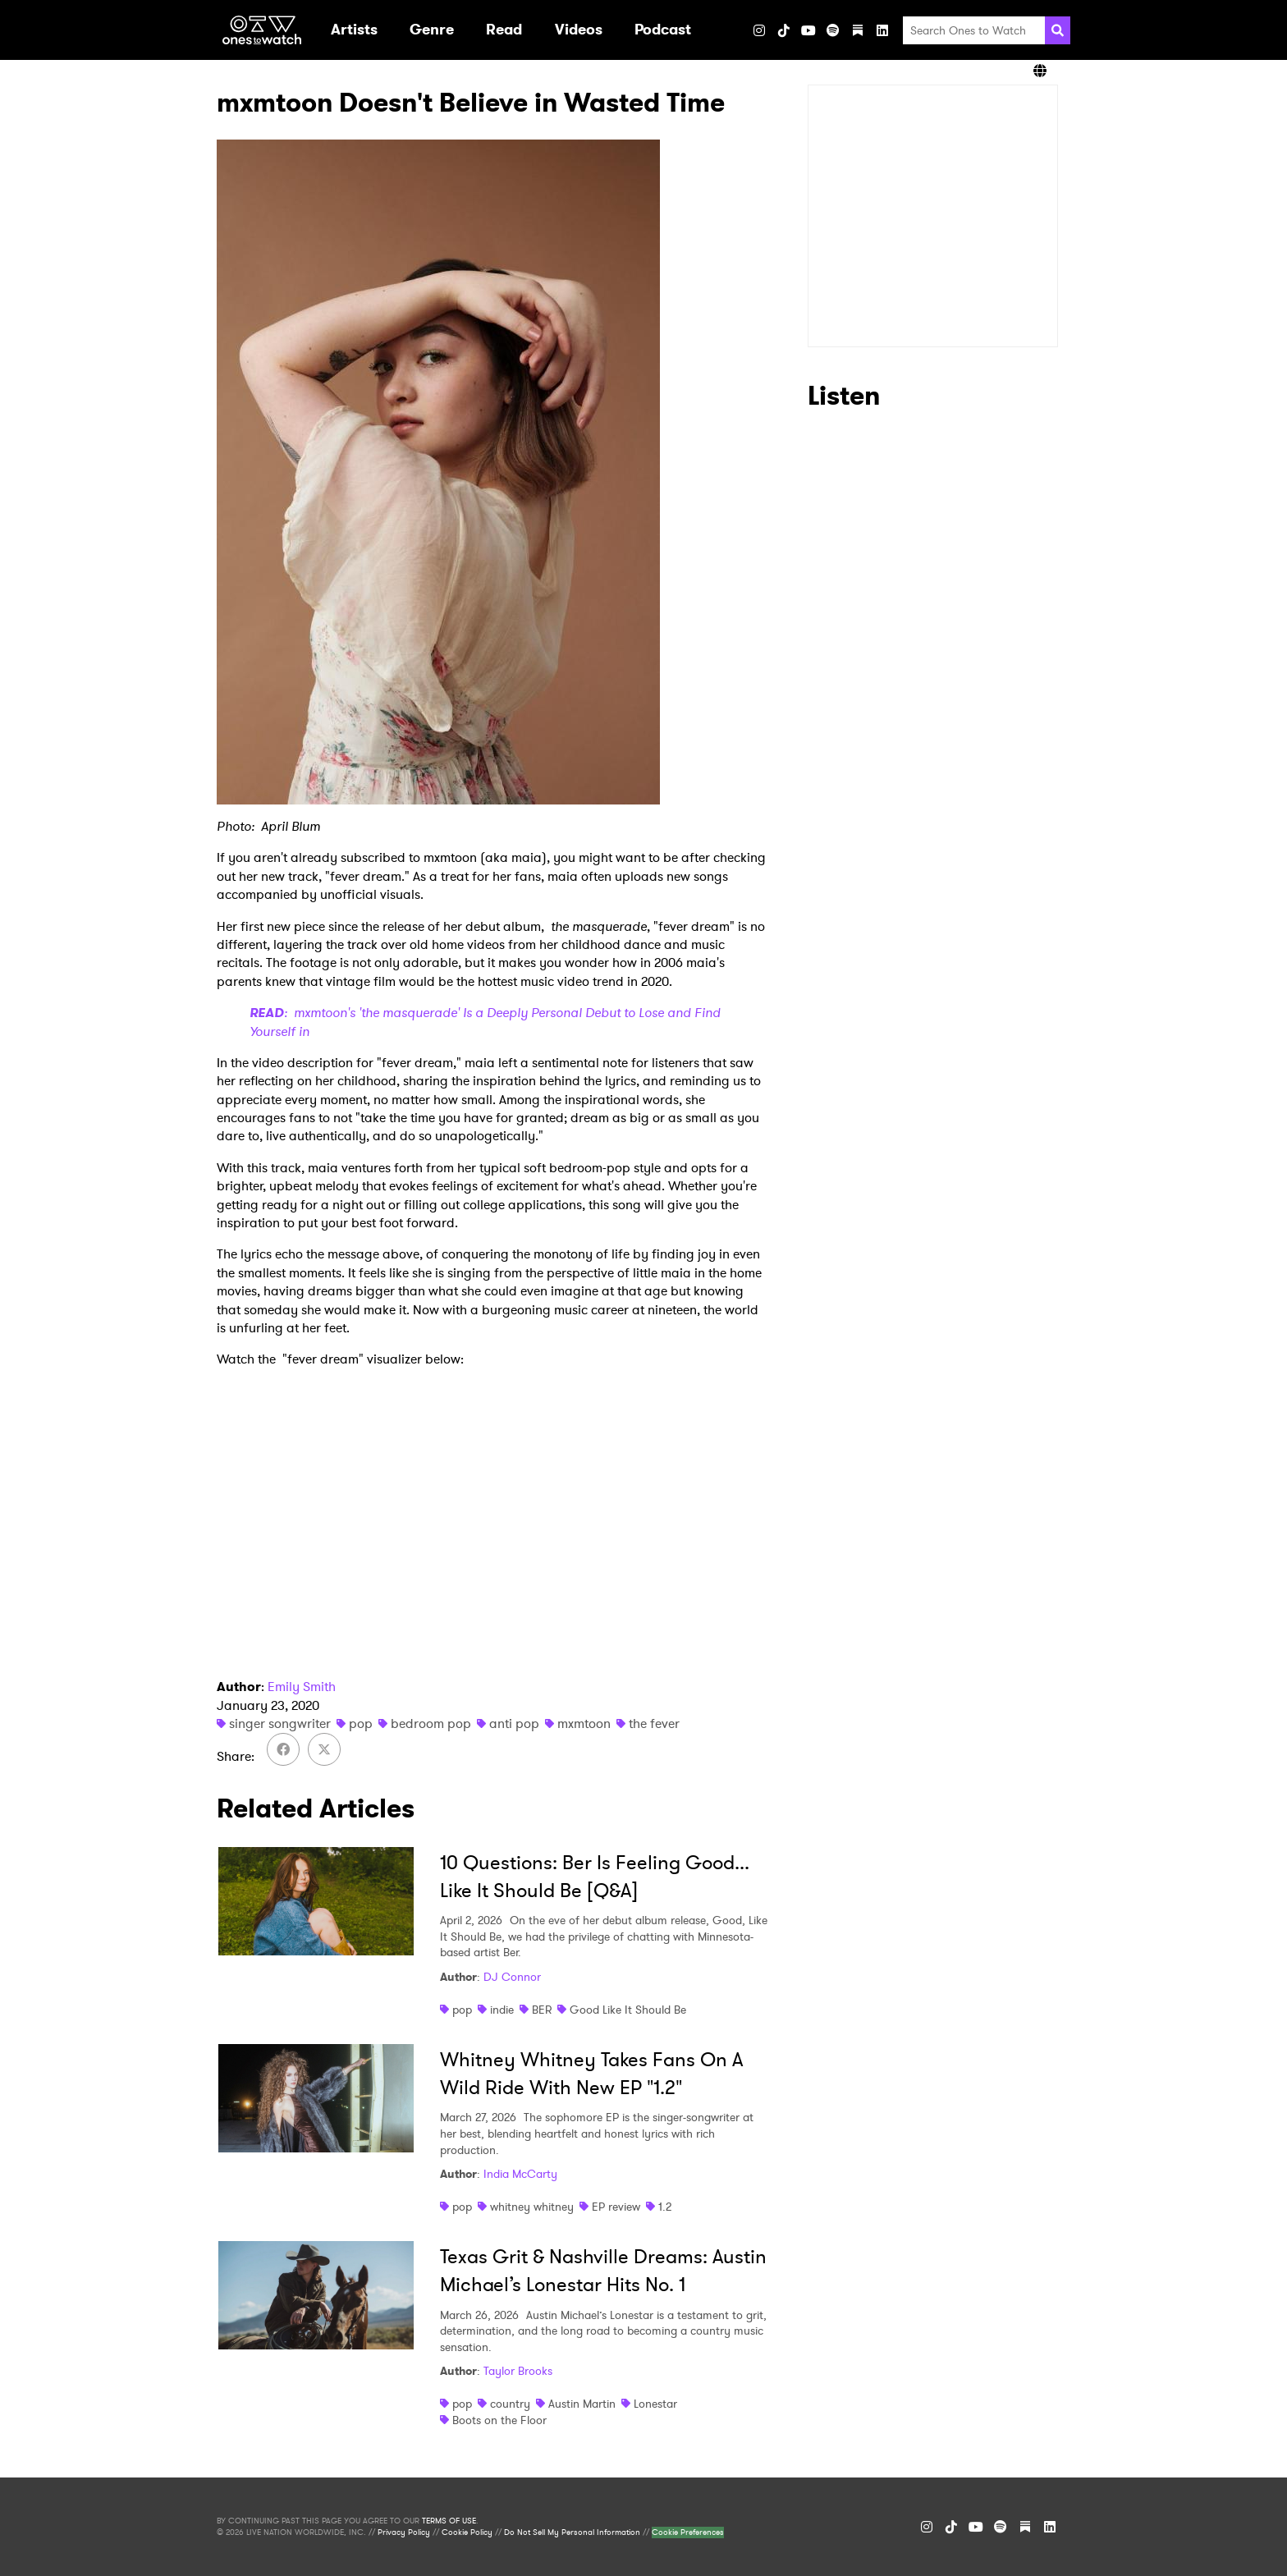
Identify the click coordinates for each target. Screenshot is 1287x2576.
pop (361, 1723)
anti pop (514, 1723)
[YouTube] (808, 30)
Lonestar (655, 2403)
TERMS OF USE (449, 2521)
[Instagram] (759, 30)
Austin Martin (582, 2403)
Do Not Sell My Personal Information (572, 2532)
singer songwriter (280, 1723)
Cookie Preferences (688, 2532)
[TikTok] (784, 30)
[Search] (1057, 30)
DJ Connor (512, 1977)
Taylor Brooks (517, 2371)
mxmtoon (584, 1723)
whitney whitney (532, 2206)
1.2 (664, 2206)
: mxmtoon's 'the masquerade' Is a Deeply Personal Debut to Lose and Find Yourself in (485, 1021)
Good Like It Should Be (628, 2009)
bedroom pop (431, 1723)
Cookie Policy (467, 2532)
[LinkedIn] (882, 30)
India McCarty (520, 2174)
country (510, 2403)
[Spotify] (833, 30)
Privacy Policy (404, 2532)
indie (502, 2009)
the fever (654, 1723)
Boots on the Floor (499, 2420)
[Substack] (857, 30)
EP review (616, 2206)
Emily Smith (302, 1686)
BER (542, 2009)
